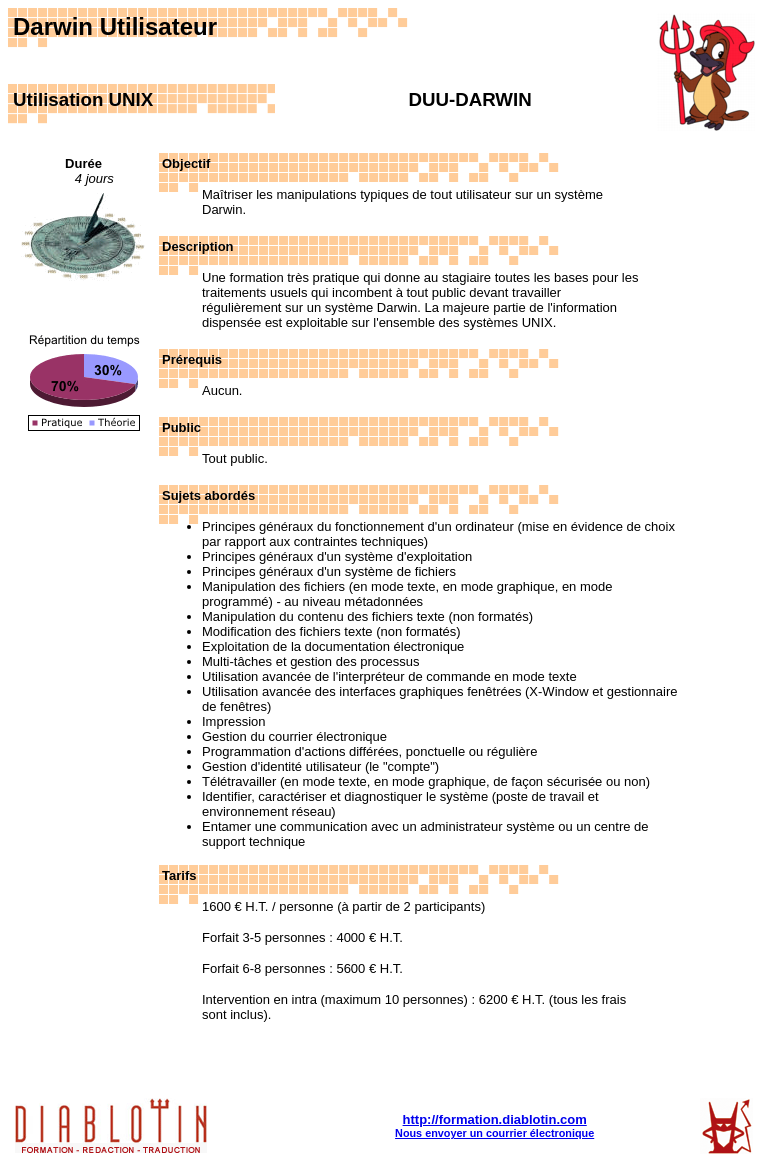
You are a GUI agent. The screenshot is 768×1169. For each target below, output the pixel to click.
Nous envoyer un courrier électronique (494, 1133)
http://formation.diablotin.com (495, 1119)
